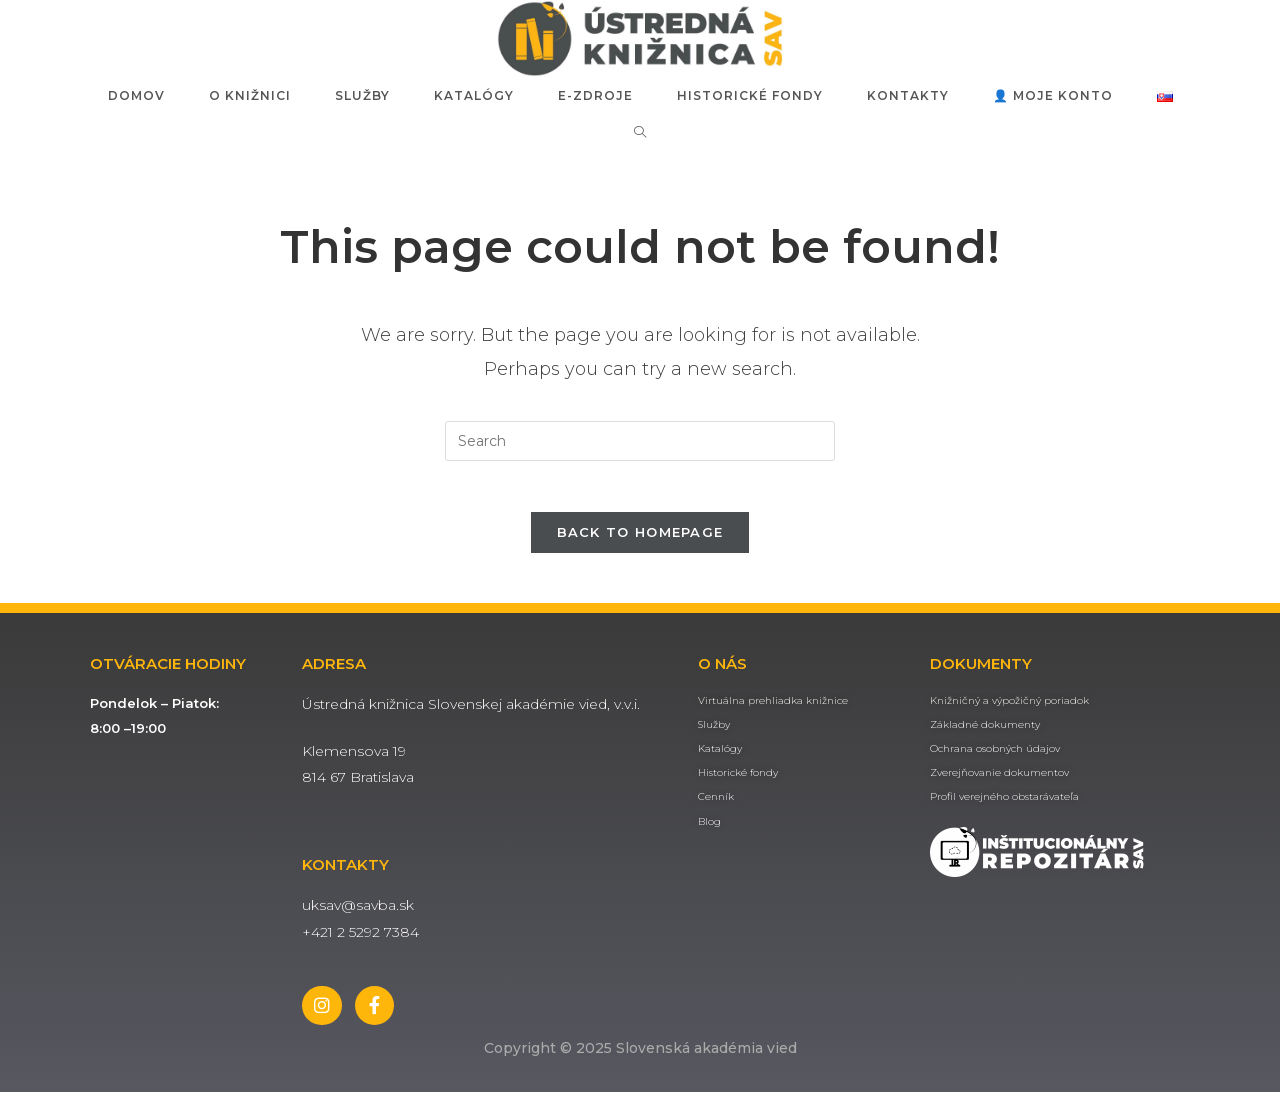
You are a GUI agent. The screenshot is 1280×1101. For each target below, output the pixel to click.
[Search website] (640, 132)
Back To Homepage (640, 541)
